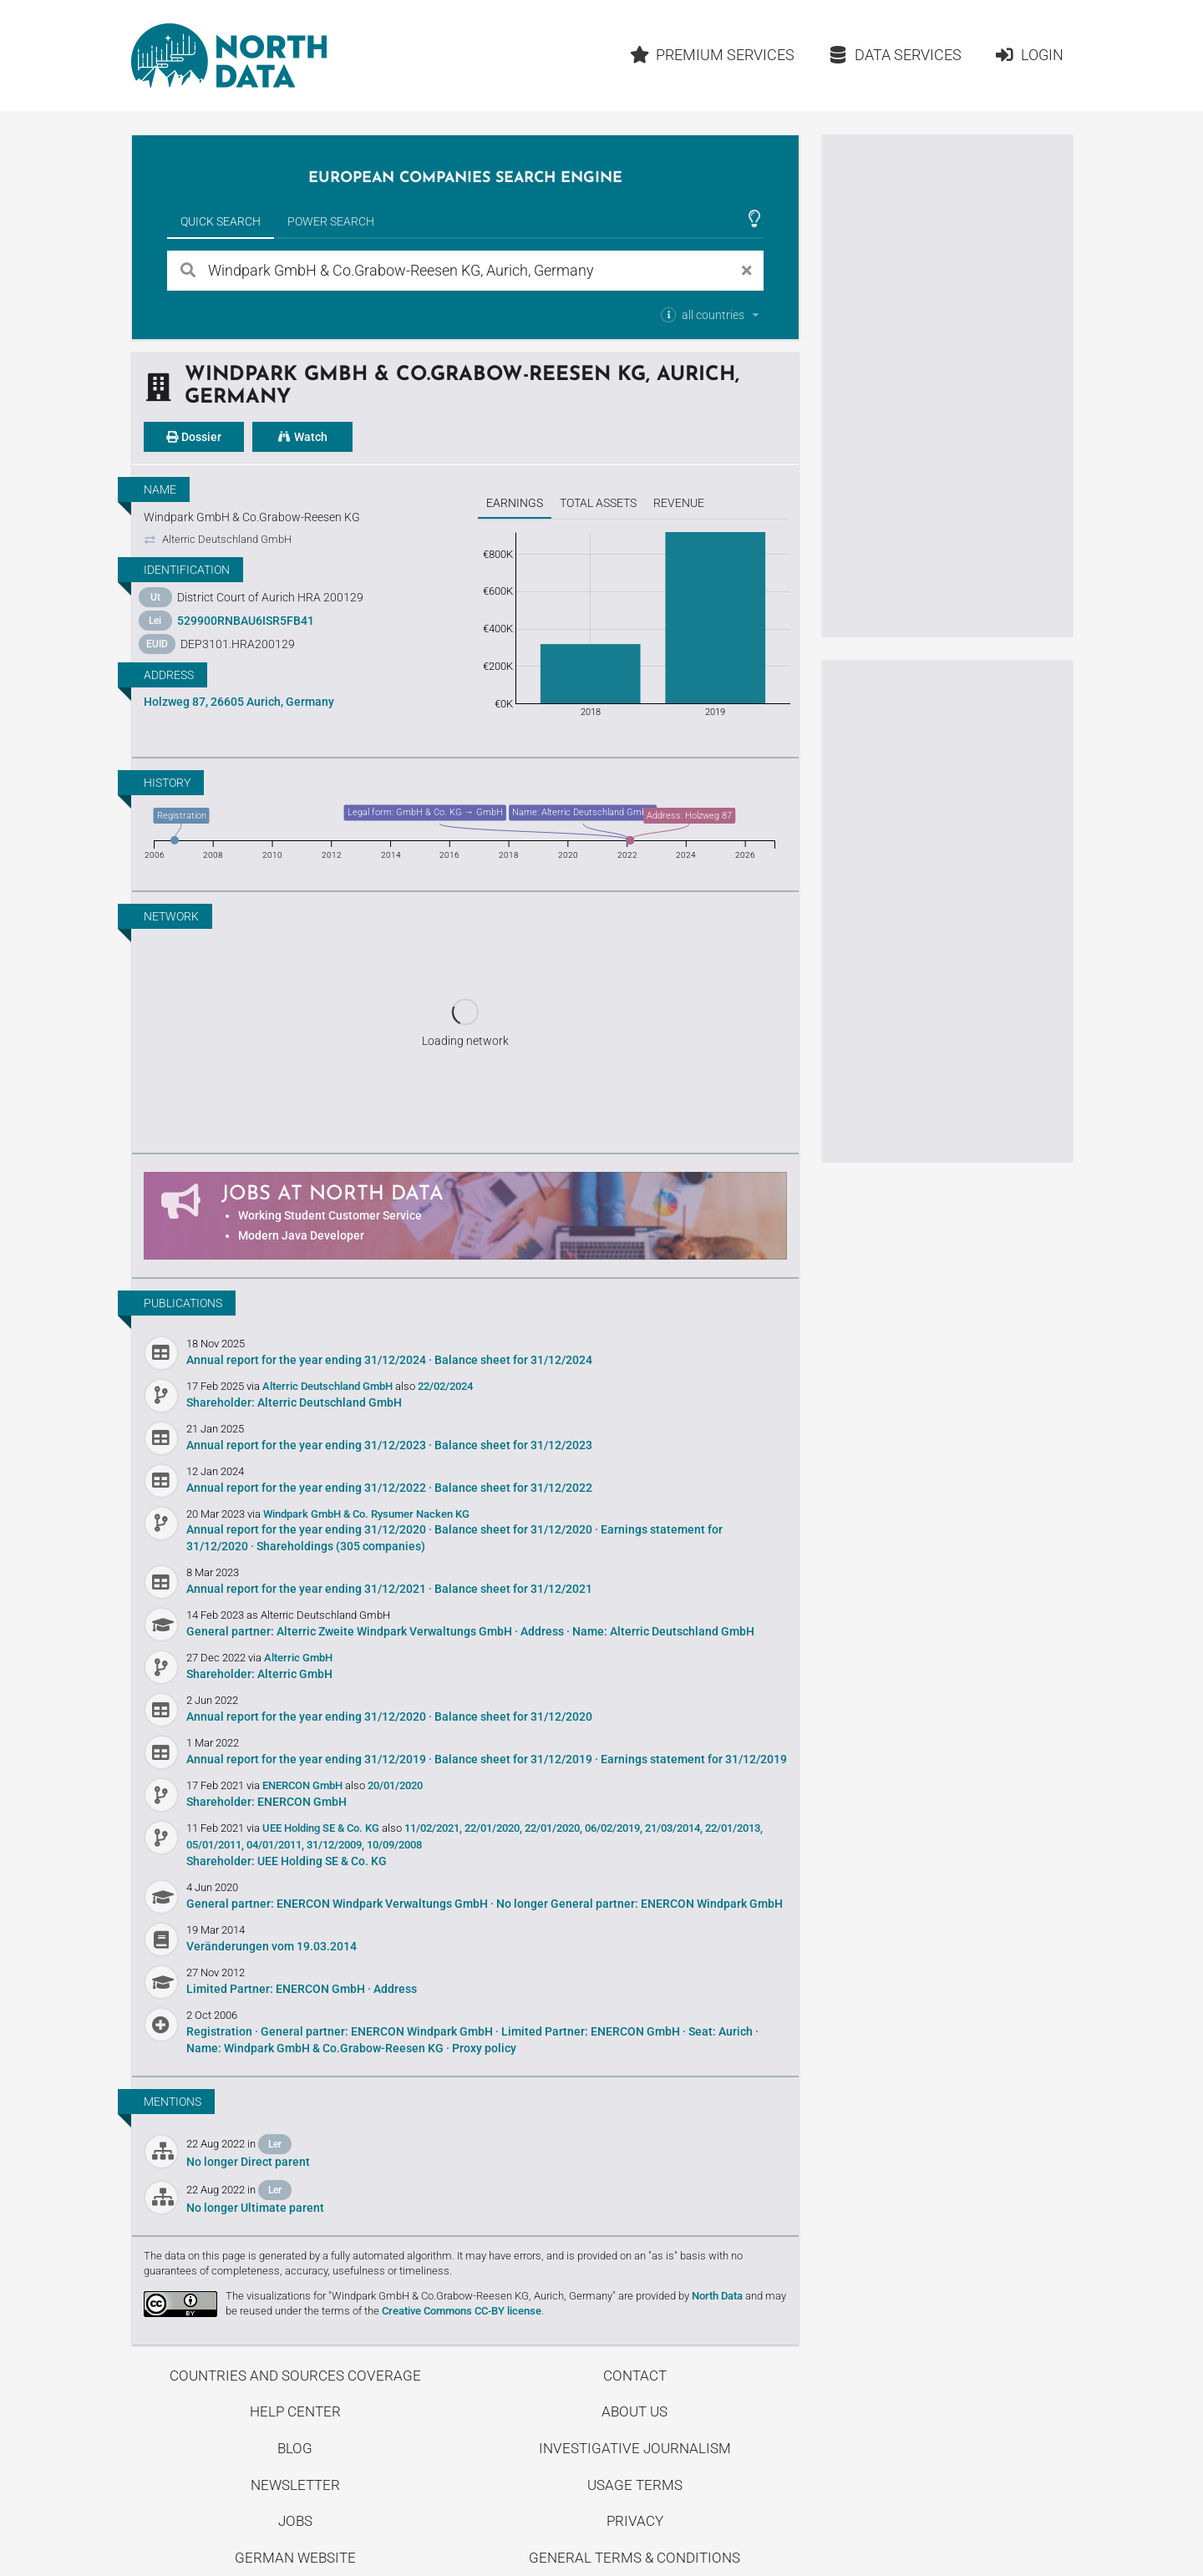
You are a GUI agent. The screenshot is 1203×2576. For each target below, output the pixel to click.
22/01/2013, (734, 1828)
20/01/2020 (395, 1785)
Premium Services (711, 54)
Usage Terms (635, 2485)
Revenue (678, 503)
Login (1028, 54)
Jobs (295, 2521)
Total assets (598, 503)
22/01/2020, (493, 1828)
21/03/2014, (674, 1828)
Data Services (895, 54)
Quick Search (220, 221)
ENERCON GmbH (303, 1785)
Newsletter (295, 2485)
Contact (635, 2375)
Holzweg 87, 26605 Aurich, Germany (239, 701)
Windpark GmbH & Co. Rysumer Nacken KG (366, 1514)
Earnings (514, 503)
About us (634, 2411)
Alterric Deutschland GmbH (328, 1386)
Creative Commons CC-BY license (461, 2311)
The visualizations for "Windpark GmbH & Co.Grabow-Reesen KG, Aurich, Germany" (421, 2295)
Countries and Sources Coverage (295, 2375)
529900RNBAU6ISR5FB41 (245, 620)
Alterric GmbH (298, 1657)
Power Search (330, 221)
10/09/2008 (394, 1844)
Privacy (635, 2521)
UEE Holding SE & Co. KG (322, 1828)
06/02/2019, (613, 1828)
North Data (717, 2295)
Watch (302, 437)
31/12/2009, (335, 1844)
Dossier (193, 437)
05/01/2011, (215, 1844)
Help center (295, 2411)
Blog (294, 2448)
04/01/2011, (275, 1844)
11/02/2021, (433, 1828)
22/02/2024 (445, 1386)
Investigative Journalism (635, 2448)
